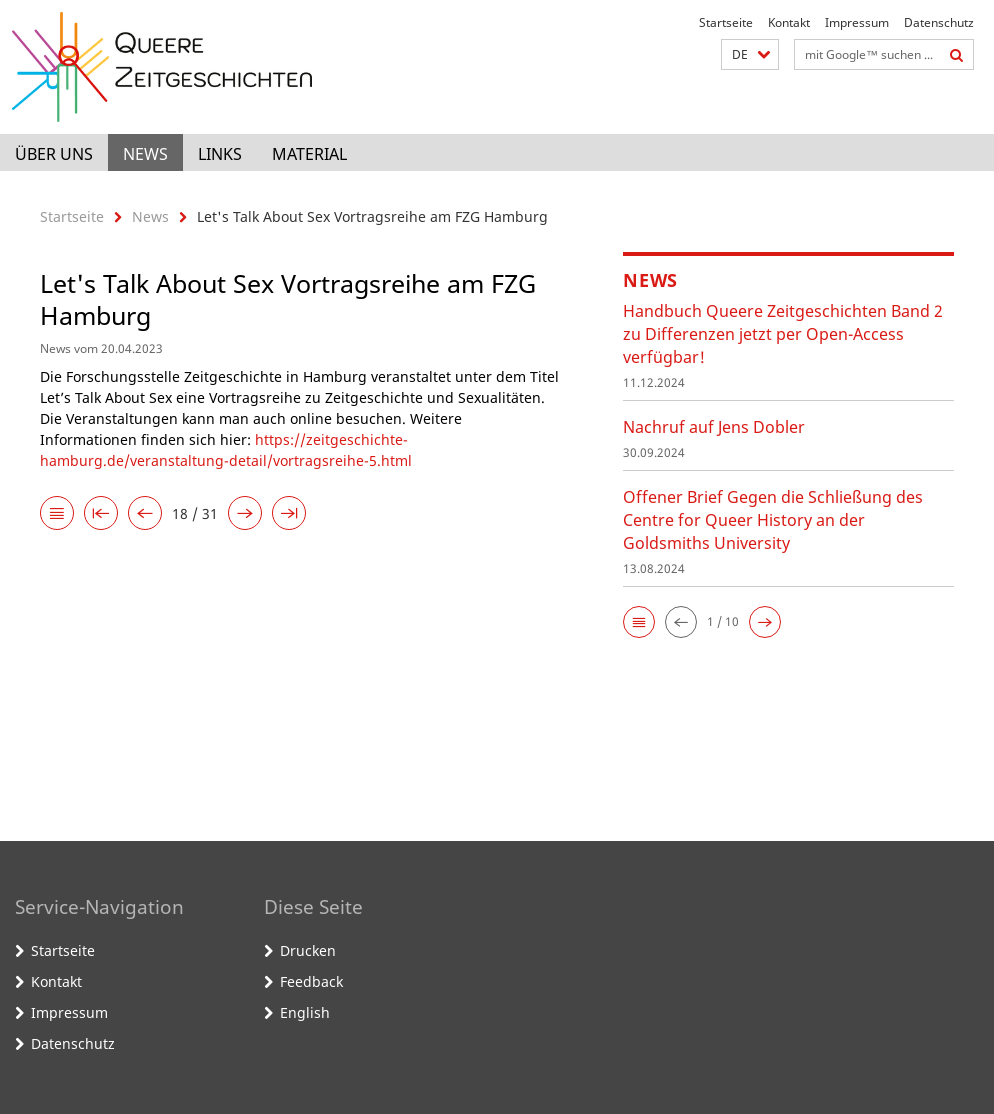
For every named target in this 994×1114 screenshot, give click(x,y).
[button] (750, 54)
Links (220, 154)
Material (309, 154)
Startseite (726, 22)
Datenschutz (939, 22)
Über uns (54, 154)
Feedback (311, 981)
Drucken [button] (308, 950)
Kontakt (789, 22)
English (305, 1012)
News (145, 154)
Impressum (857, 22)
